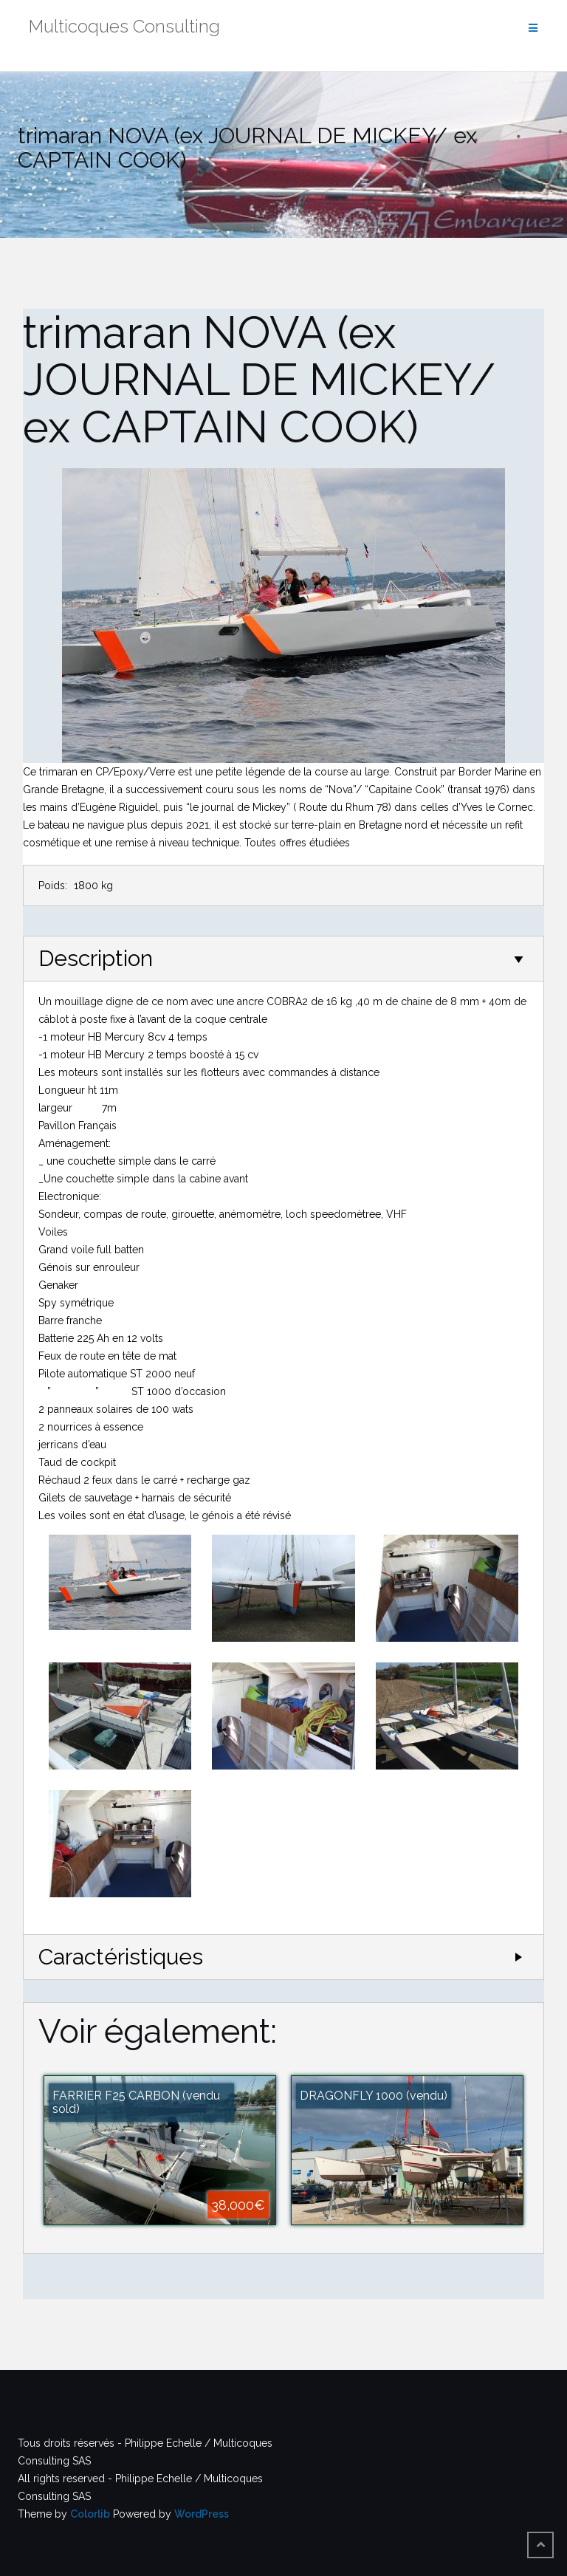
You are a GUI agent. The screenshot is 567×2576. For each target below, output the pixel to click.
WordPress (201, 2514)
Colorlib (90, 2514)
